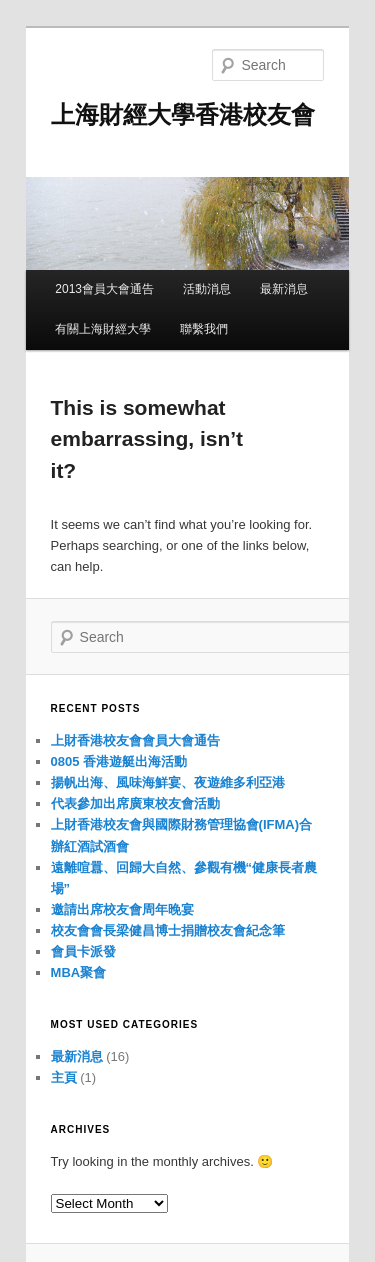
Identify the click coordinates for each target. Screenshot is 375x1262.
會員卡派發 (83, 951)
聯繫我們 (204, 329)
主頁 (64, 1077)
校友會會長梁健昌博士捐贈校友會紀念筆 (168, 930)
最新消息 (284, 289)
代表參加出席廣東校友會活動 (135, 803)
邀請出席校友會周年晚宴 (122, 909)
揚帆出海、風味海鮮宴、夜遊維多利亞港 (168, 782)
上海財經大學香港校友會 (183, 114)
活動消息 (207, 289)
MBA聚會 (79, 972)
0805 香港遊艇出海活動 (119, 761)
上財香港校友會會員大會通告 (135, 740)
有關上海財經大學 (103, 329)
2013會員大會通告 (104, 289)
